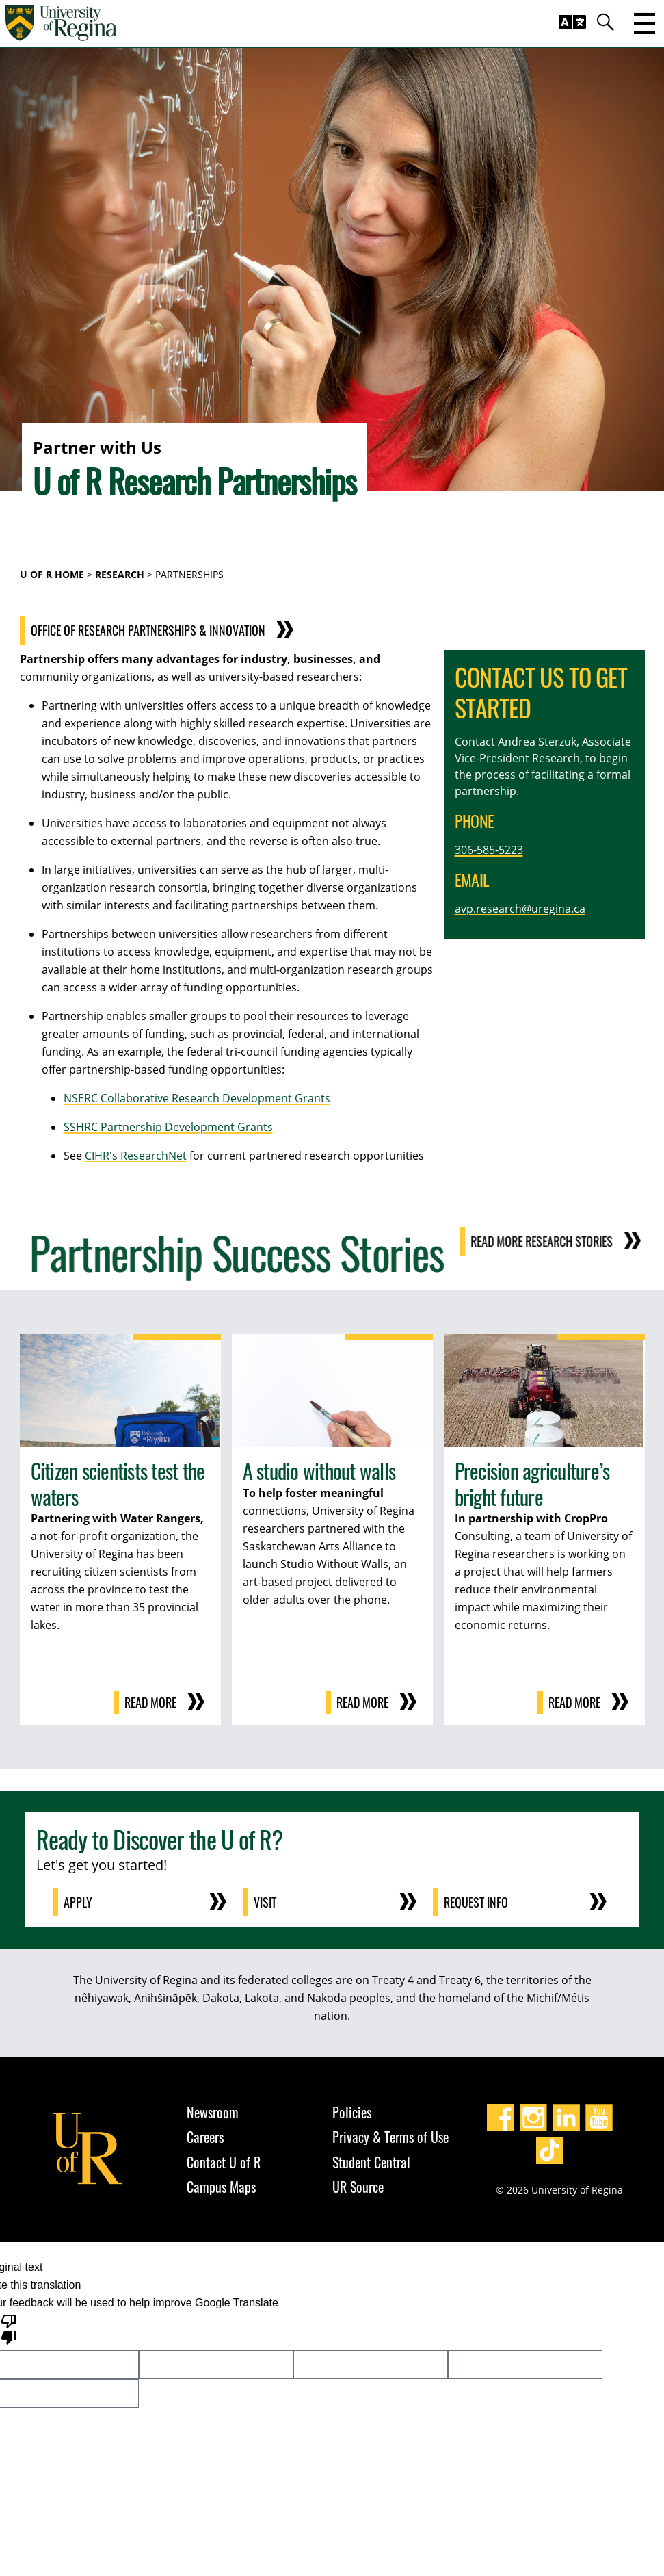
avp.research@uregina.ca (520, 908)
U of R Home (52, 574)
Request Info (476, 1902)
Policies (351, 2112)
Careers (205, 2136)
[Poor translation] (9, 2328)
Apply (78, 1902)
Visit (265, 1902)
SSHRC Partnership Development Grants (168, 1126)
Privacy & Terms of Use (390, 2136)
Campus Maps (221, 2186)
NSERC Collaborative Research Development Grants (197, 1098)
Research (119, 574)
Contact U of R (224, 2162)
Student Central (371, 2162)
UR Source (358, 2186)
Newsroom (213, 2112)
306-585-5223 (489, 849)
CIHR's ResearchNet (136, 1155)
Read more (150, 1702)
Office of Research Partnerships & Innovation (175, 630)
